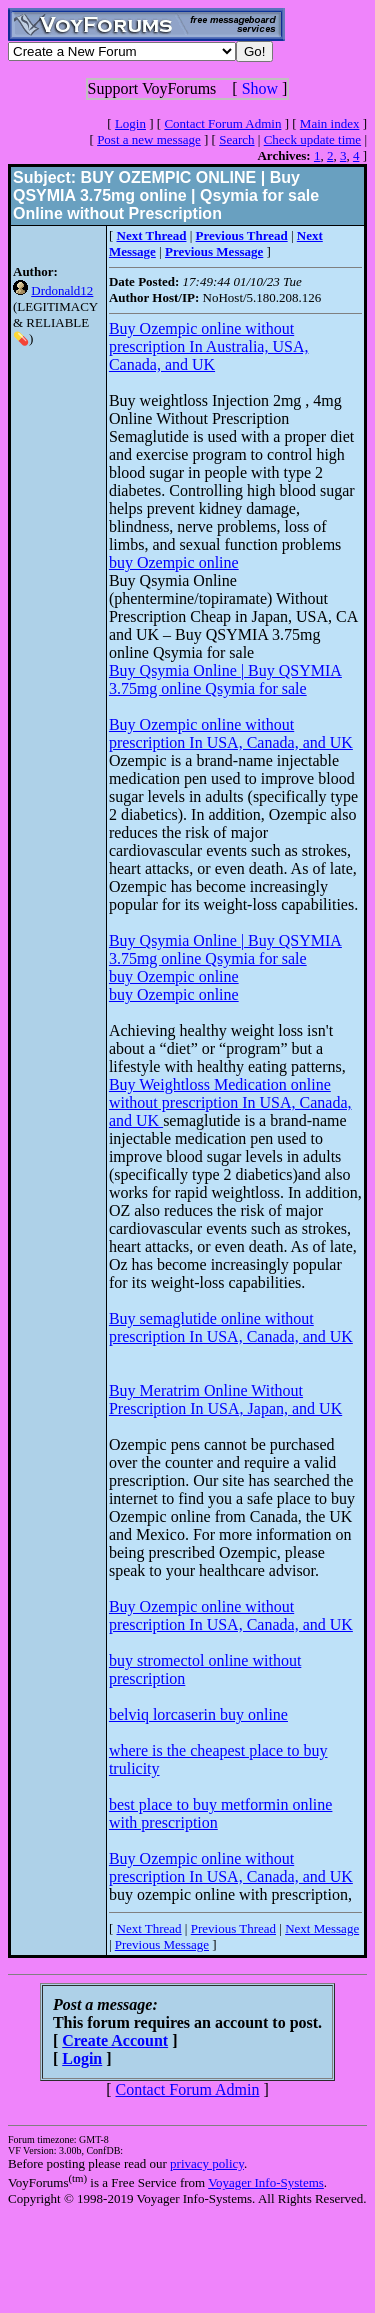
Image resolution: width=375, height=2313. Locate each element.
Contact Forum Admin (222, 123)
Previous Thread (233, 1928)
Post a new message (149, 139)
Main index (330, 123)
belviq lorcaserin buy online (198, 1714)
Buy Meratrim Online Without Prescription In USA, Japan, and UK (225, 1399)
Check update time (312, 139)
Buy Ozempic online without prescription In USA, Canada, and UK (231, 733)
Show (260, 88)
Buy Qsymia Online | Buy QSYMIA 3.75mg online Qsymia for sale (225, 679)
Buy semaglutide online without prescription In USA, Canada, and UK (231, 1327)
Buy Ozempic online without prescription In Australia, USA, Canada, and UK (209, 346)
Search (236, 139)
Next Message (322, 1928)
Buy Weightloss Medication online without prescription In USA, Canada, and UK (230, 1102)
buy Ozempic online (174, 562)
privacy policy (207, 2163)
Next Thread (149, 1928)
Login (130, 123)
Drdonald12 (62, 290)
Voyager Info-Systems (266, 2182)
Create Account (115, 2040)
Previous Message (162, 1944)
